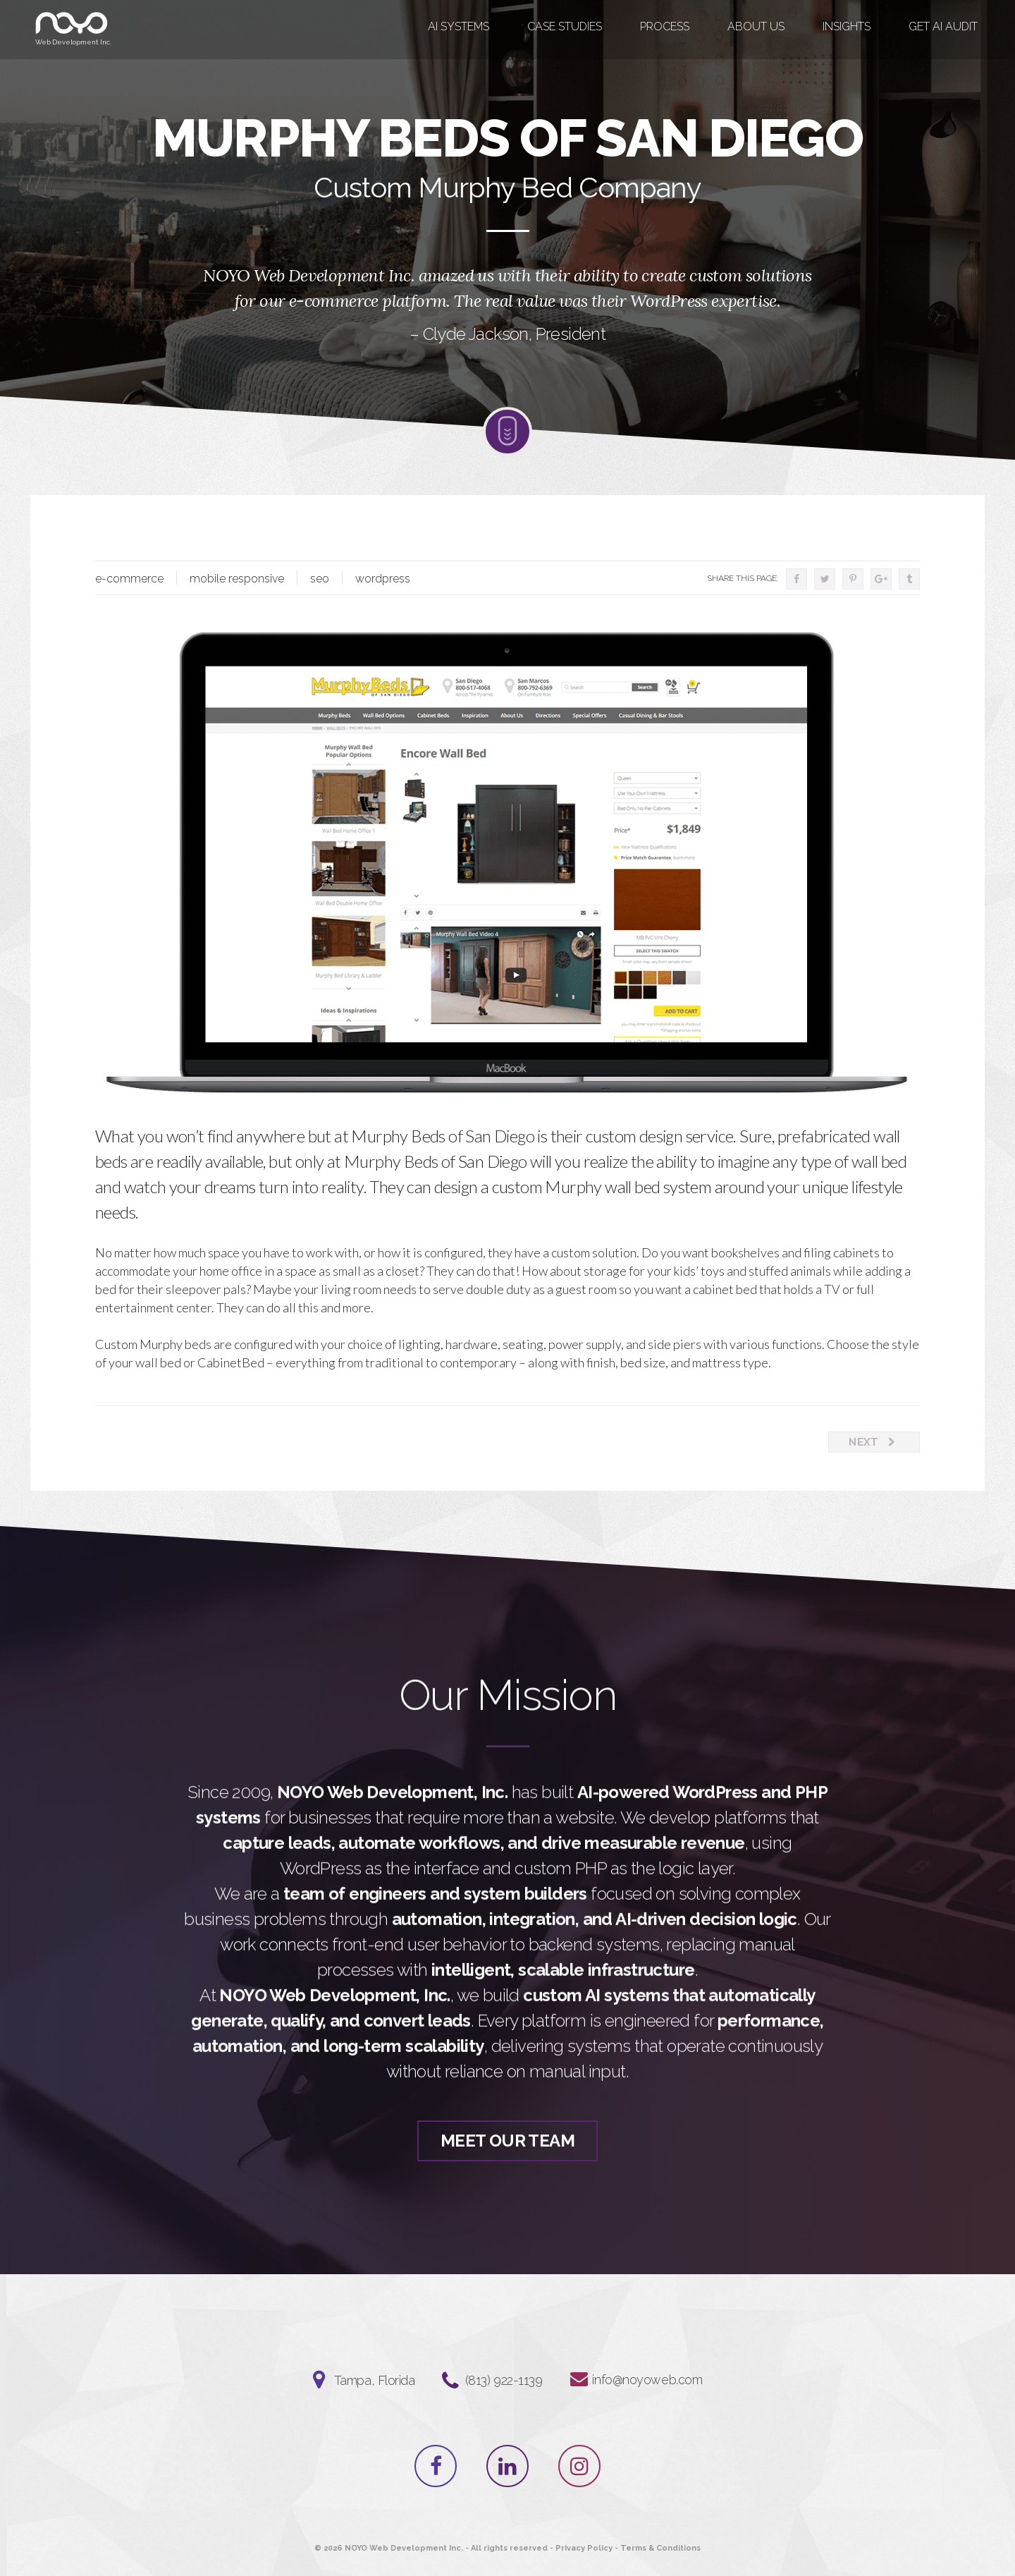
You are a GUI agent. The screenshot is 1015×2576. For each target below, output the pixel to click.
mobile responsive (237, 578)
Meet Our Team (507, 2168)
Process (664, 26)
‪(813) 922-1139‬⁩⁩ (504, 2380)
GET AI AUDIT (943, 26)
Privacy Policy (584, 2548)
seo (319, 578)
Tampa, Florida (374, 2380)
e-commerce (129, 578)
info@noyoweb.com (647, 2379)
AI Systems (458, 26)
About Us (756, 26)
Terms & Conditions (660, 2548)
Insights (847, 26)
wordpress (382, 578)
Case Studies (564, 26)
